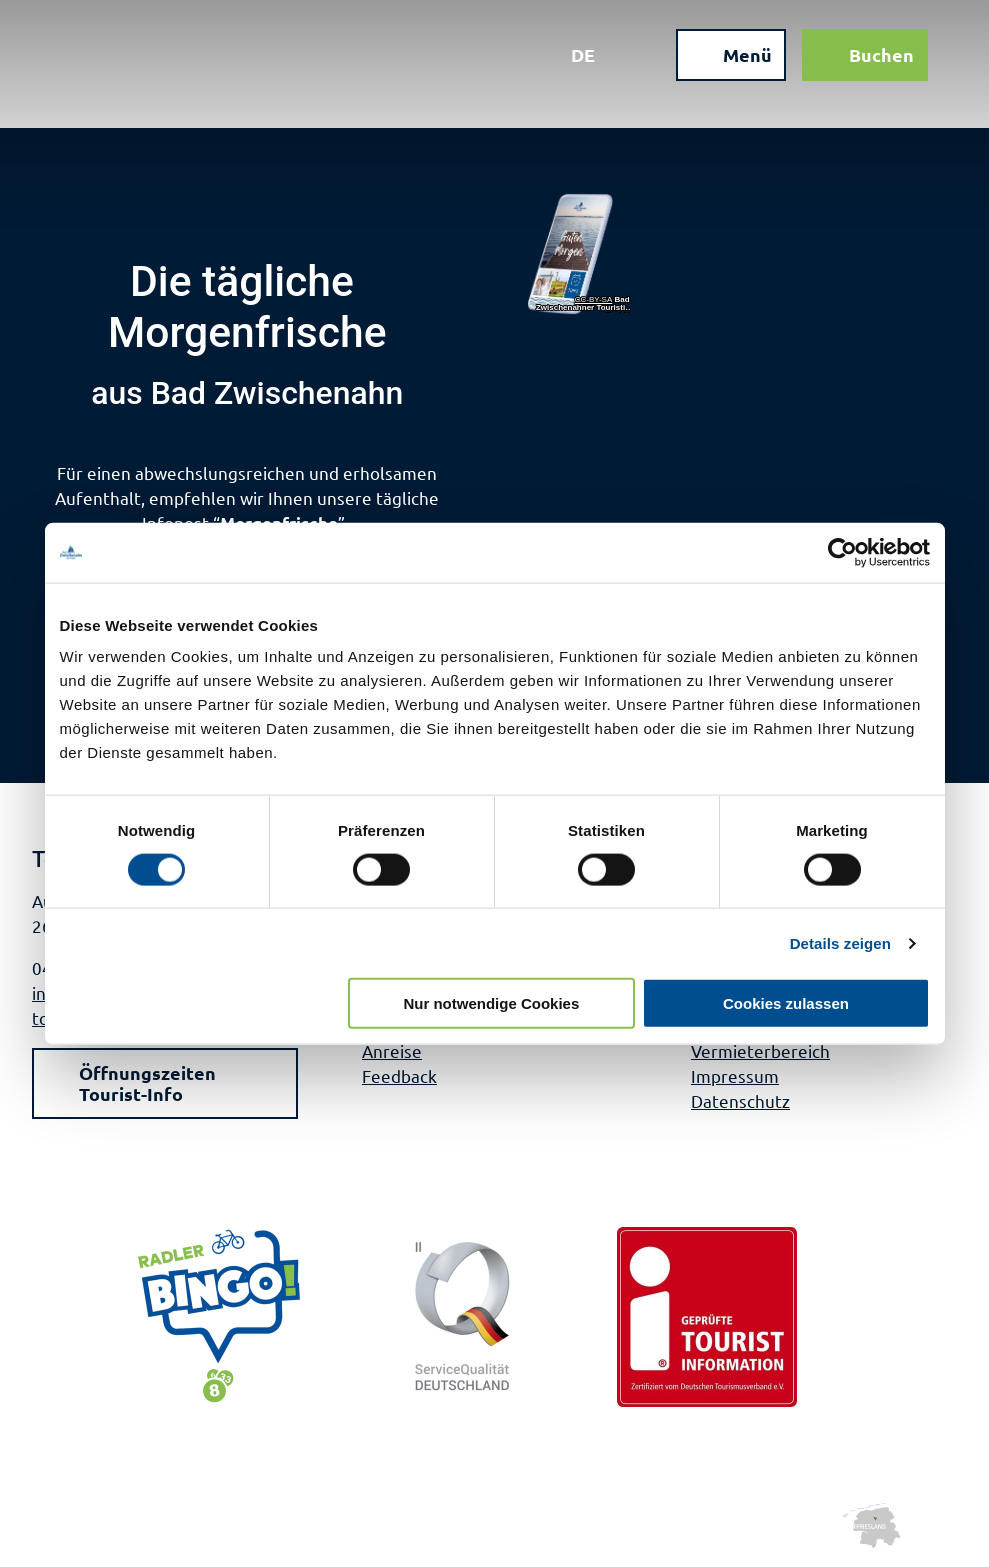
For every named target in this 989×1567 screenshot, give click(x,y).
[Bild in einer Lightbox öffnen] (581, 254)
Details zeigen (840, 942)
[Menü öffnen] (728, 58)
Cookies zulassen (786, 1003)
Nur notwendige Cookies (491, 1003)
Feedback (399, 1075)
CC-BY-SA (593, 300)
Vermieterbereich (760, 1050)
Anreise (392, 1050)
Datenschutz (740, 1100)
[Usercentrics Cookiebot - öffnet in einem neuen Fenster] (842, 552)
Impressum (735, 1075)
